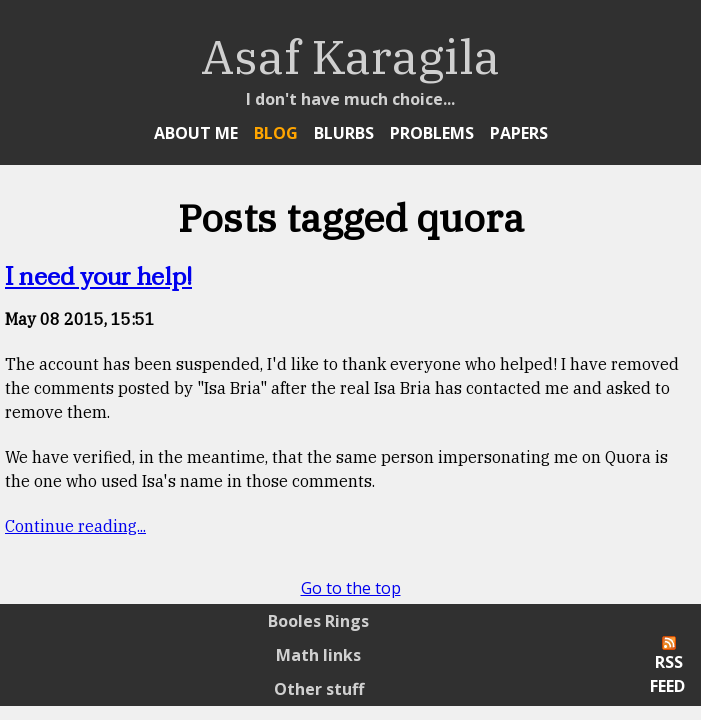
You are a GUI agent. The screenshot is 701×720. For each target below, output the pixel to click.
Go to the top (351, 588)
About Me (196, 133)
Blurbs (344, 133)
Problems (432, 133)
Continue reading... (75, 526)
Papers (519, 133)
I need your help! (98, 277)
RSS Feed (667, 666)
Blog (276, 133)
